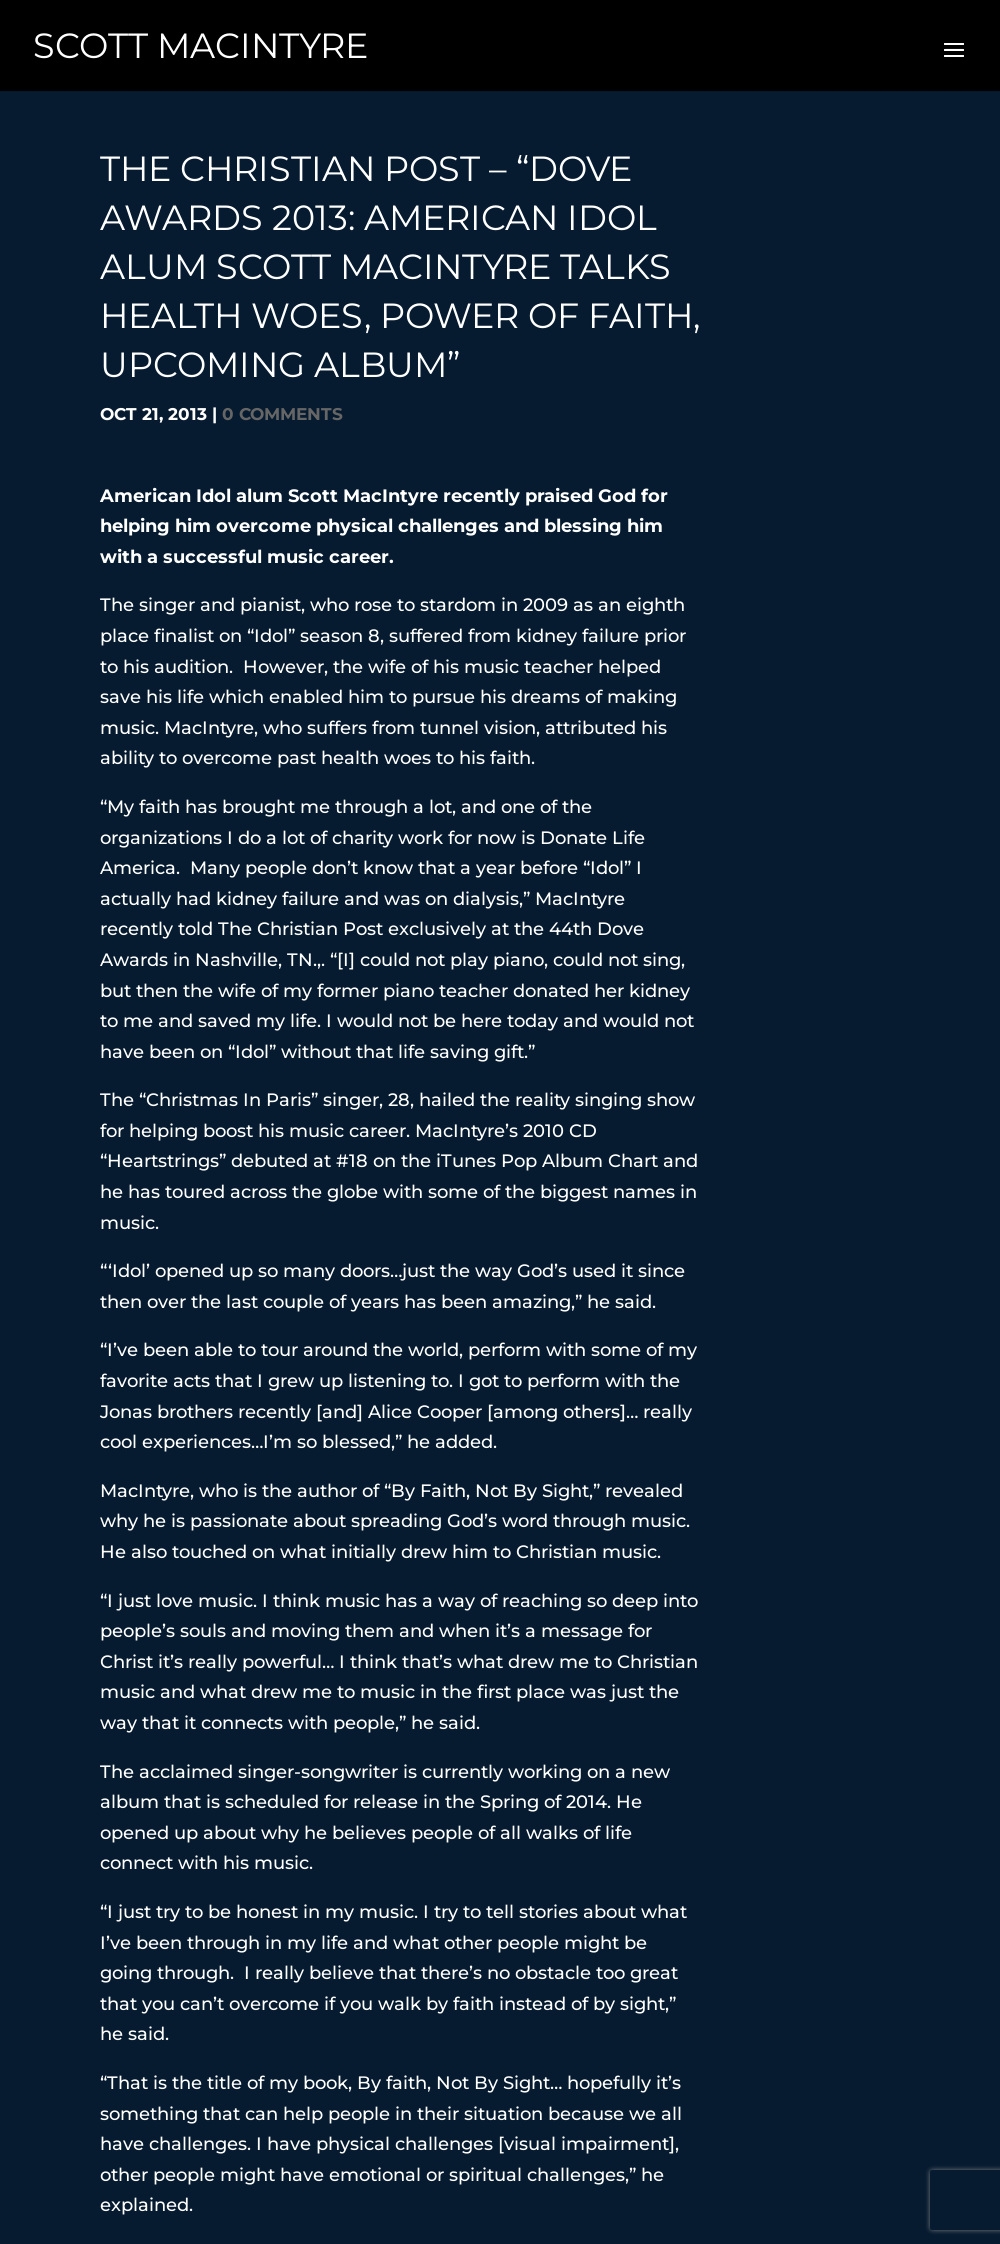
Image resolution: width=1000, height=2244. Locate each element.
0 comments (282, 414)
